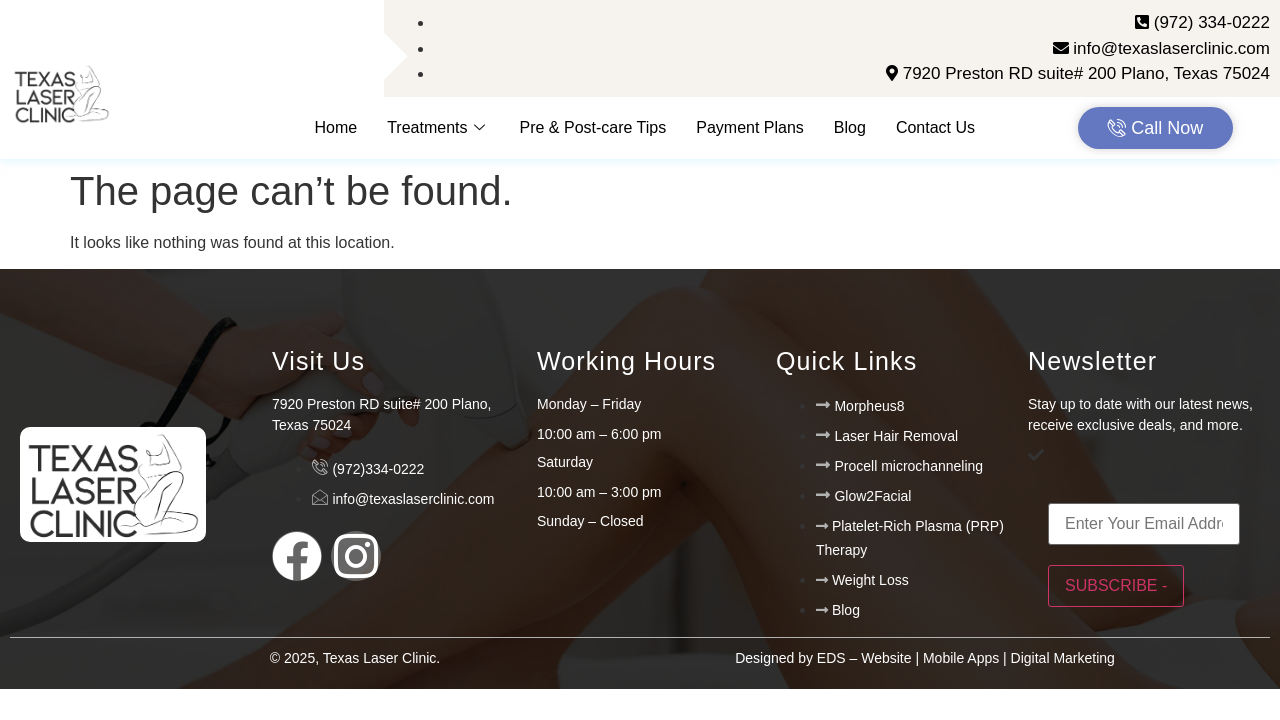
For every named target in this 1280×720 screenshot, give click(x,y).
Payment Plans (750, 127)
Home (336, 127)
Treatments (438, 127)
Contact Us (935, 127)
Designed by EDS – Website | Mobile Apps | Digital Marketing (925, 658)
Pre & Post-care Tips (593, 127)
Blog (850, 127)
